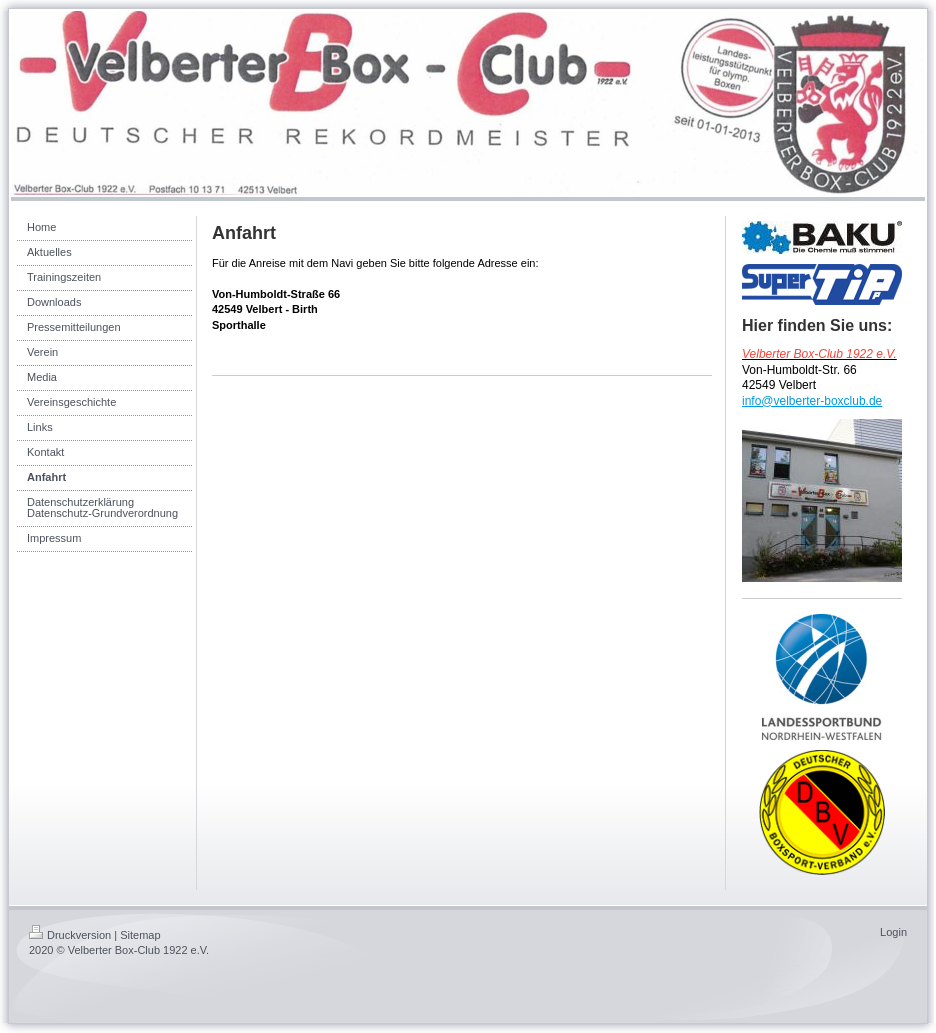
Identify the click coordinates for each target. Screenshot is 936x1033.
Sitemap (140, 935)
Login (893, 932)
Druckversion (70, 935)
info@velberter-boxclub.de (812, 401)
